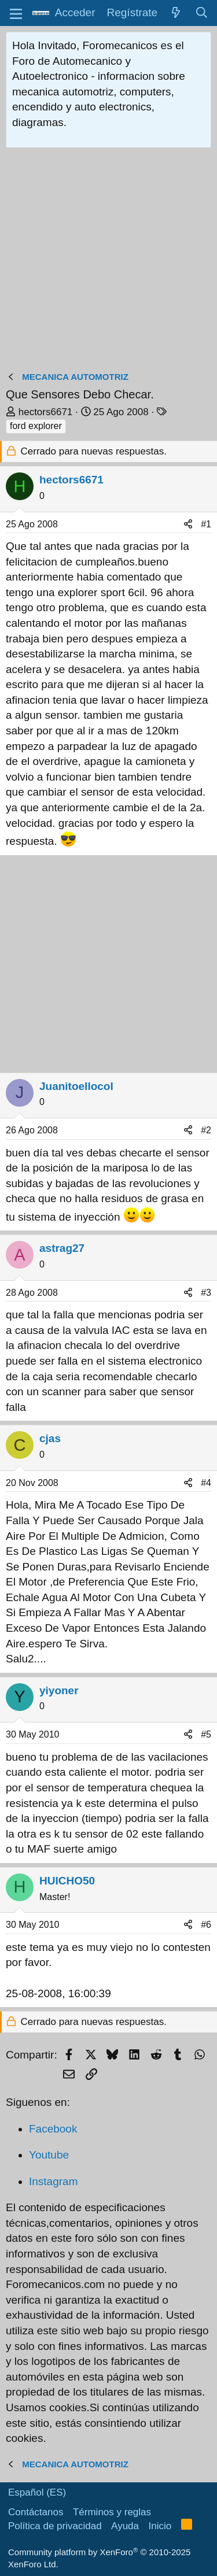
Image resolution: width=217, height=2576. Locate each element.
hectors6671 (46, 411)
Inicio (160, 2525)
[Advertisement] (108, 262)
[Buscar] (202, 13)
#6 (206, 1925)
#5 (206, 1734)
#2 (206, 1130)
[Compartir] (188, 524)
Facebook (53, 2129)
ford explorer (36, 426)
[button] (16, 13)
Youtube (49, 2155)
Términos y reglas (112, 2512)
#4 (206, 1483)
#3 (206, 1293)
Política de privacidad (55, 2525)
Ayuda (125, 2525)
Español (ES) (37, 2492)
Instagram (53, 2181)
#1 (206, 524)
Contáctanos (35, 2512)
